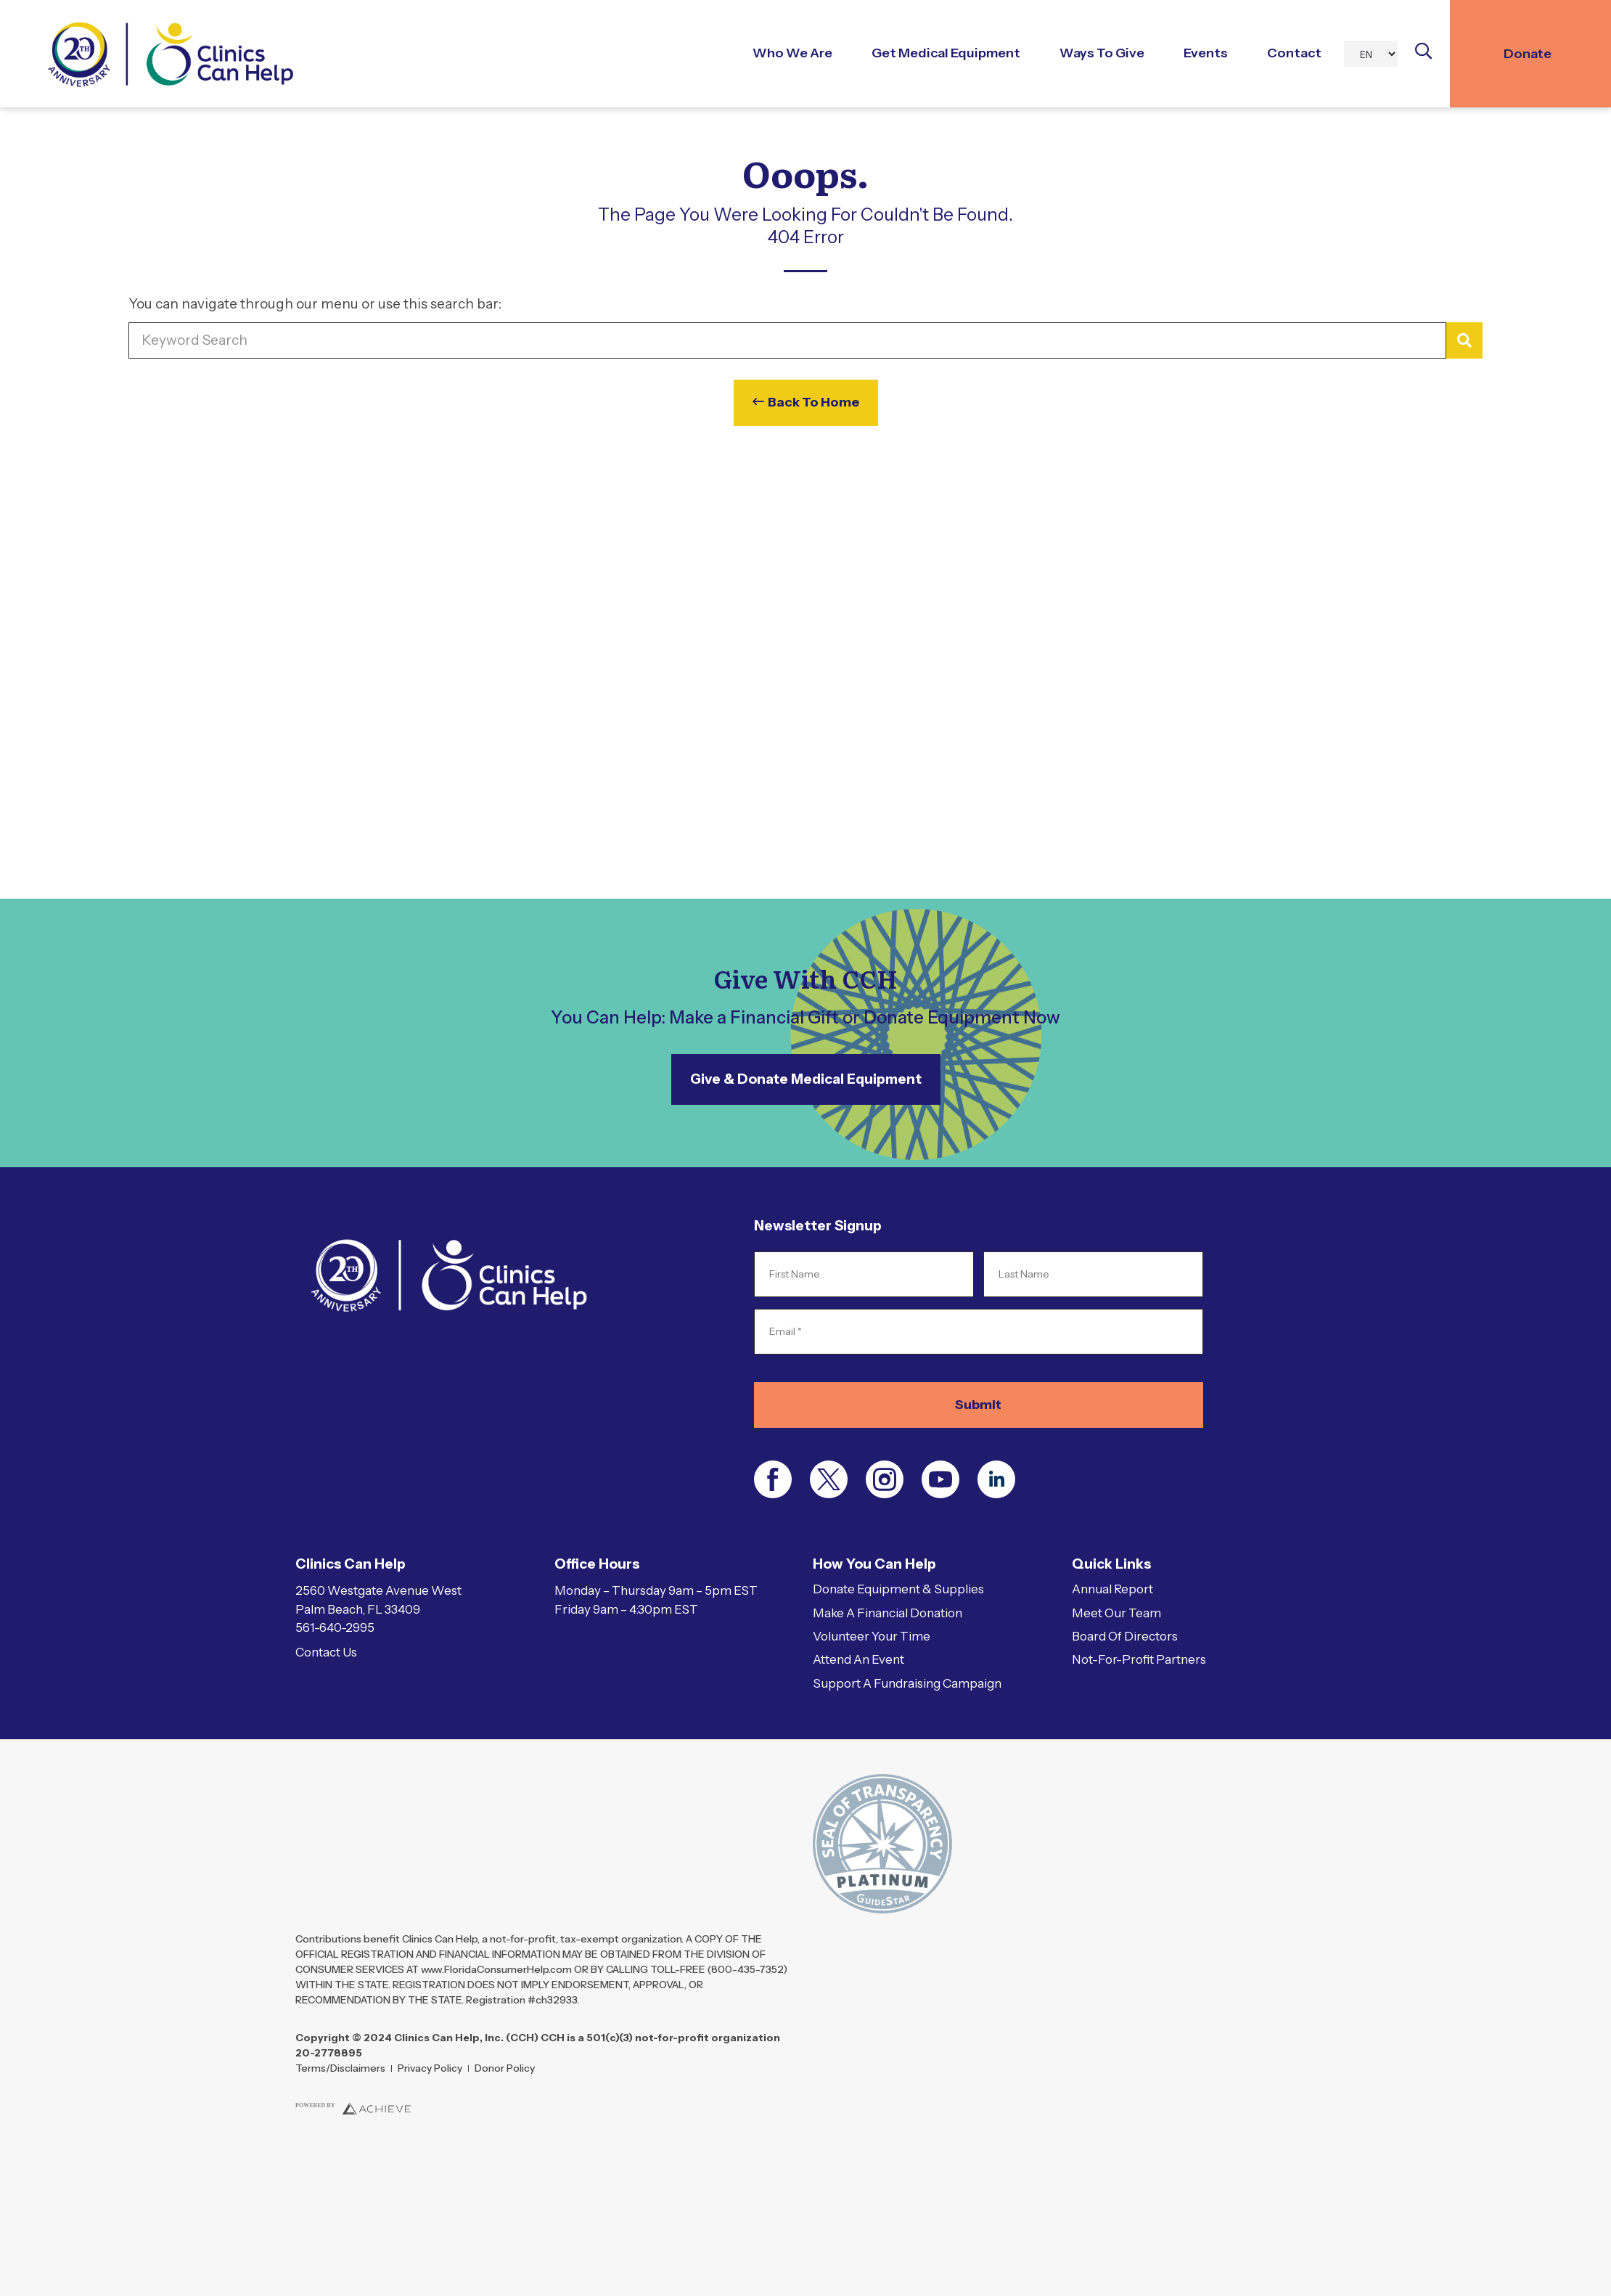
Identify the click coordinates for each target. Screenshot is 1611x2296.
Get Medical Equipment (946, 53)
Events (1206, 53)
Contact (1294, 53)
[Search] (1464, 340)
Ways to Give (1101, 53)
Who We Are (792, 53)
